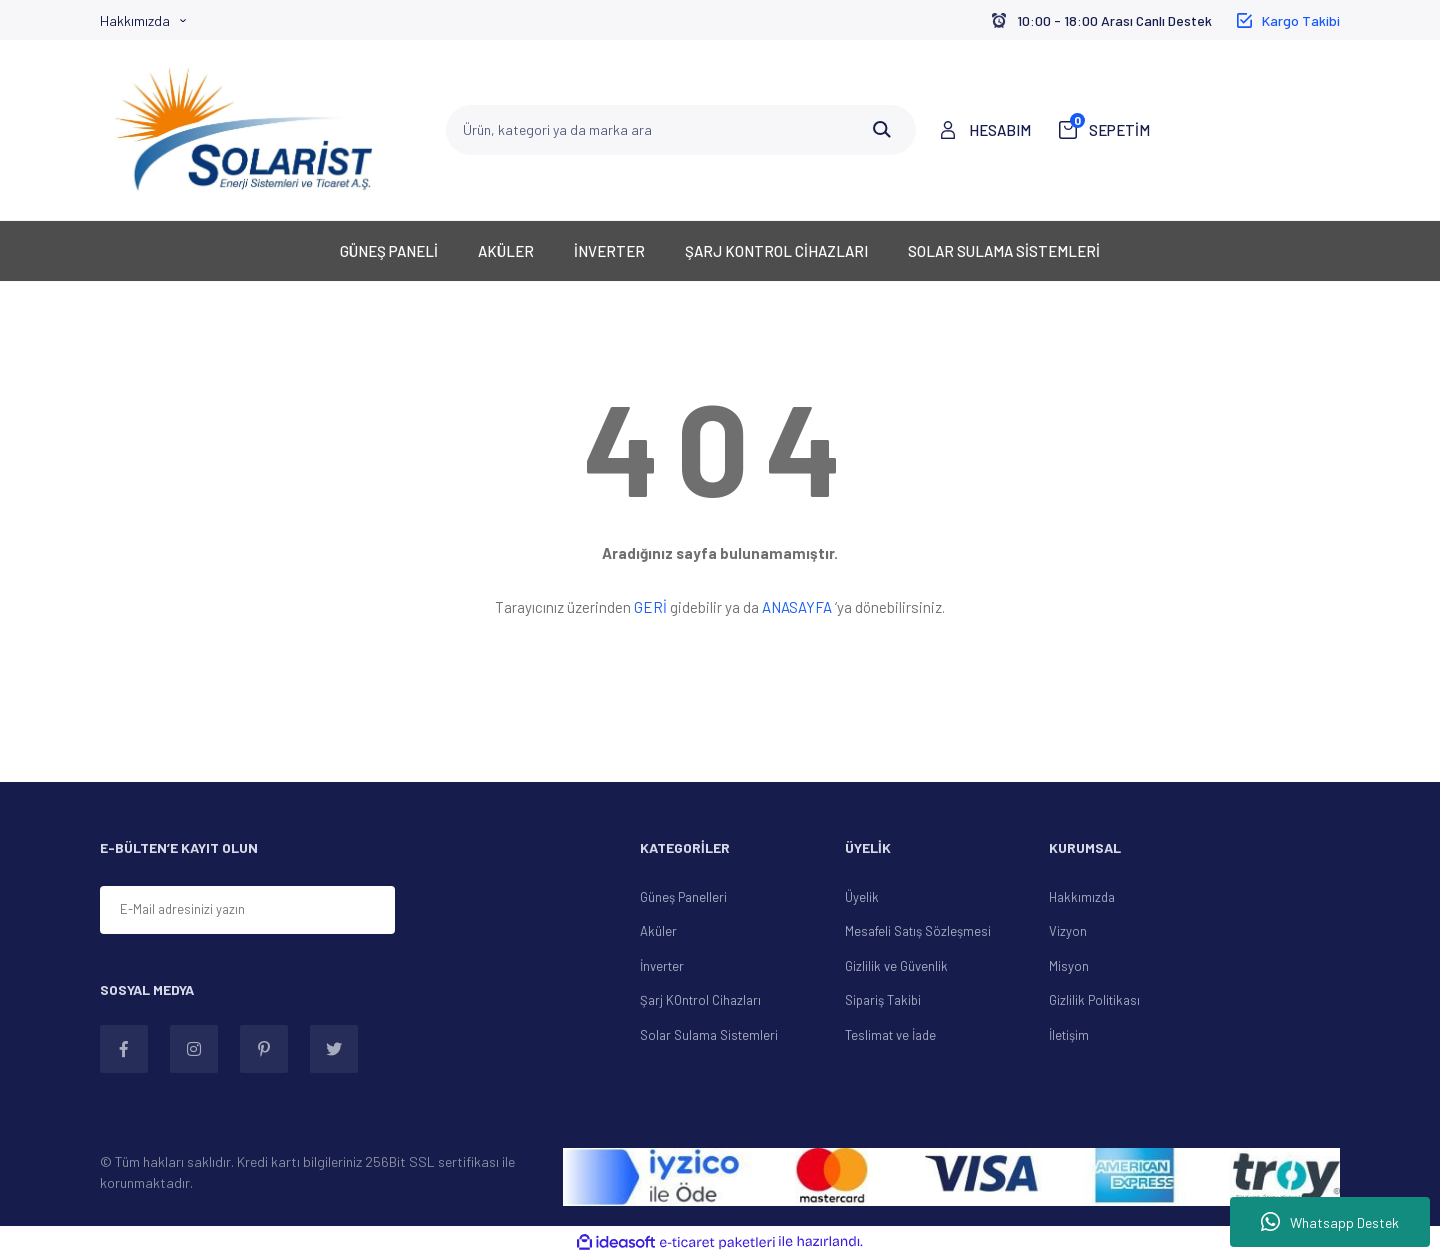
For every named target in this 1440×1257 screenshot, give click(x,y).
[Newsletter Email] (247, 910)
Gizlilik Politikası (1094, 1000)
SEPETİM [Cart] (1110, 129)
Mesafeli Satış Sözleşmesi (918, 931)
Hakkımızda (135, 20)
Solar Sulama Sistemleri (709, 1035)
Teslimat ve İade (890, 1035)
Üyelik (862, 897)
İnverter (662, 966)
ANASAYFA (797, 607)
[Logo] (244, 130)
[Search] (681, 130)
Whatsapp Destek (1330, 1222)
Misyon (1069, 966)
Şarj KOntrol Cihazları (700, 1000)
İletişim (1069, 1035)
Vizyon (1068, 931)
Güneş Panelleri (683, 897)
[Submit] (469, 911)
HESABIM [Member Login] (1000, 130)
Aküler (658, 931)
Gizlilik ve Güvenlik (896, 966)
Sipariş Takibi (883, 1000)
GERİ (650, 607)
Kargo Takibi (1301, 20)
